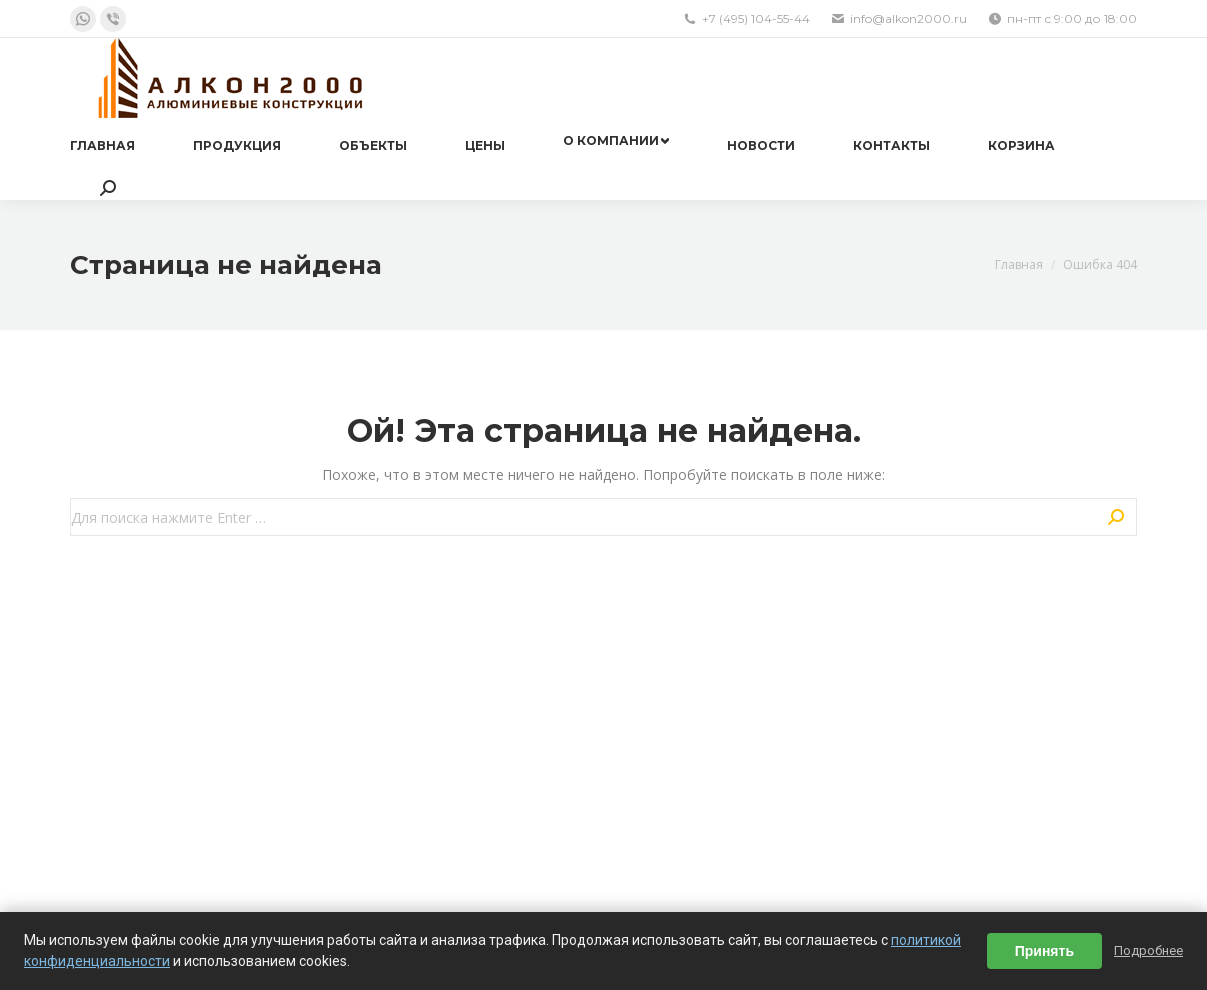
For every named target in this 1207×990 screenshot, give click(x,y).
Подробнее (1148, 950)
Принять (1044, 951)
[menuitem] (102, 146)
